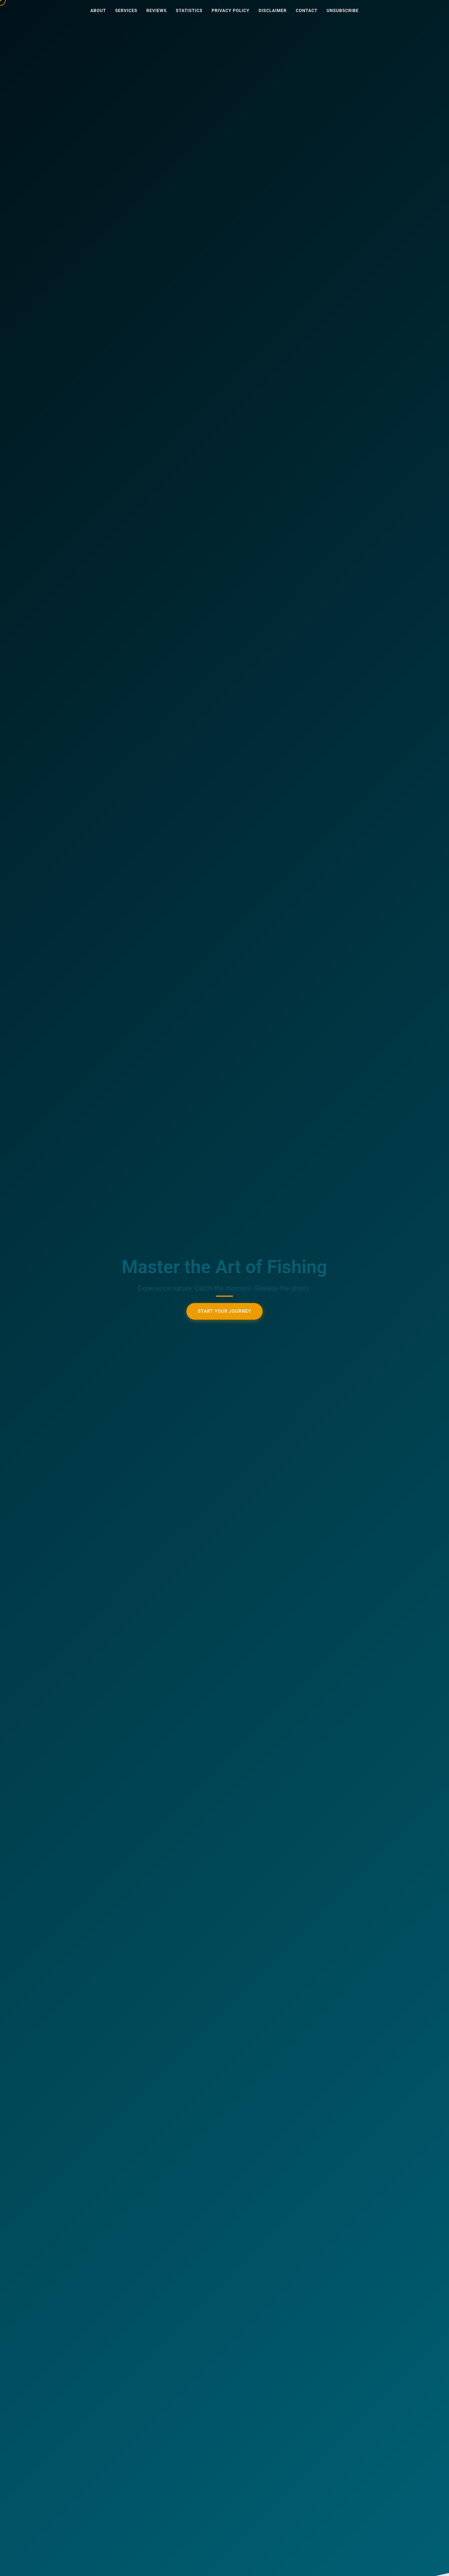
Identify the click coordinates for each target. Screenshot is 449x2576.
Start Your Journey (224, 1312)
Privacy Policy (230, 10)
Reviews (156, 10)
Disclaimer (273, 10)
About (98, 10)
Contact (307, 10)
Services (126, 10)
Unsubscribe (343, 10)
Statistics (189, 10)
